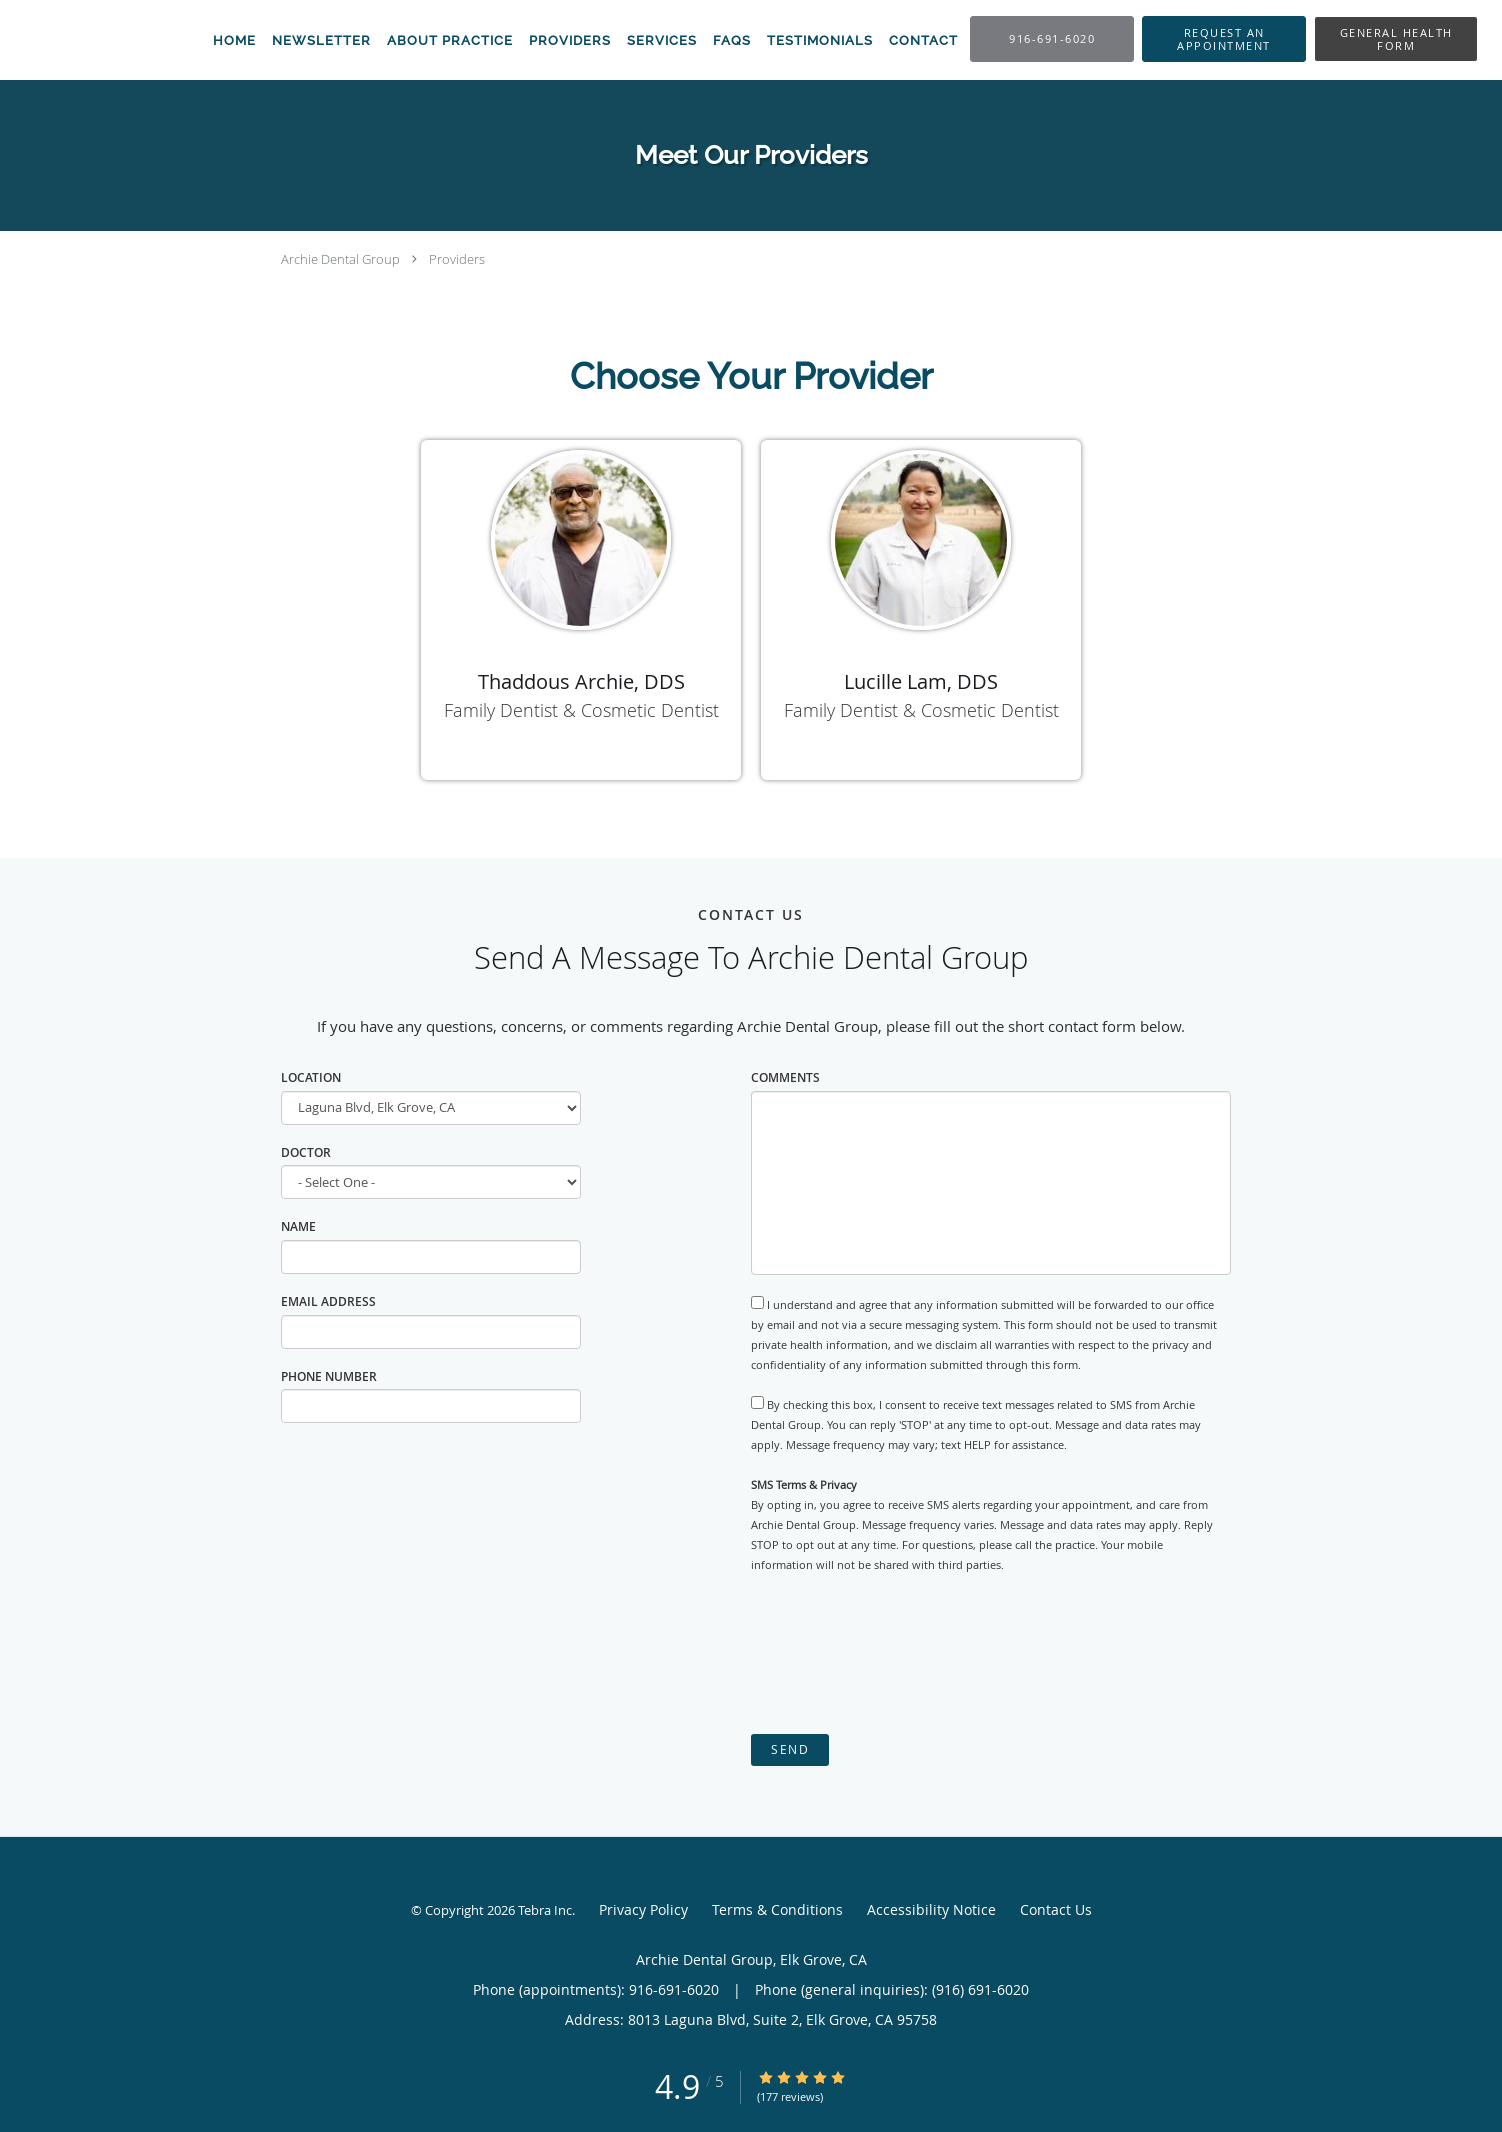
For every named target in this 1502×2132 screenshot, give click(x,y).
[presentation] (903, 1654)
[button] (1224, 39)
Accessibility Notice (931, 1909)
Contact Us (1056, 1909)
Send (790, 1749)
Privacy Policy (643, 1909)
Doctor (306, 1152)
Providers (457, 259)
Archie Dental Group (340, 259)
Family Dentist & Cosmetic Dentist (581, 710)
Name (298, 1226)
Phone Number (329, 1376)
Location (311, 1077)
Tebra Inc (545, 1910)
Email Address (328, 1301)
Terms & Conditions (777, 1909)
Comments (785, 1077)
